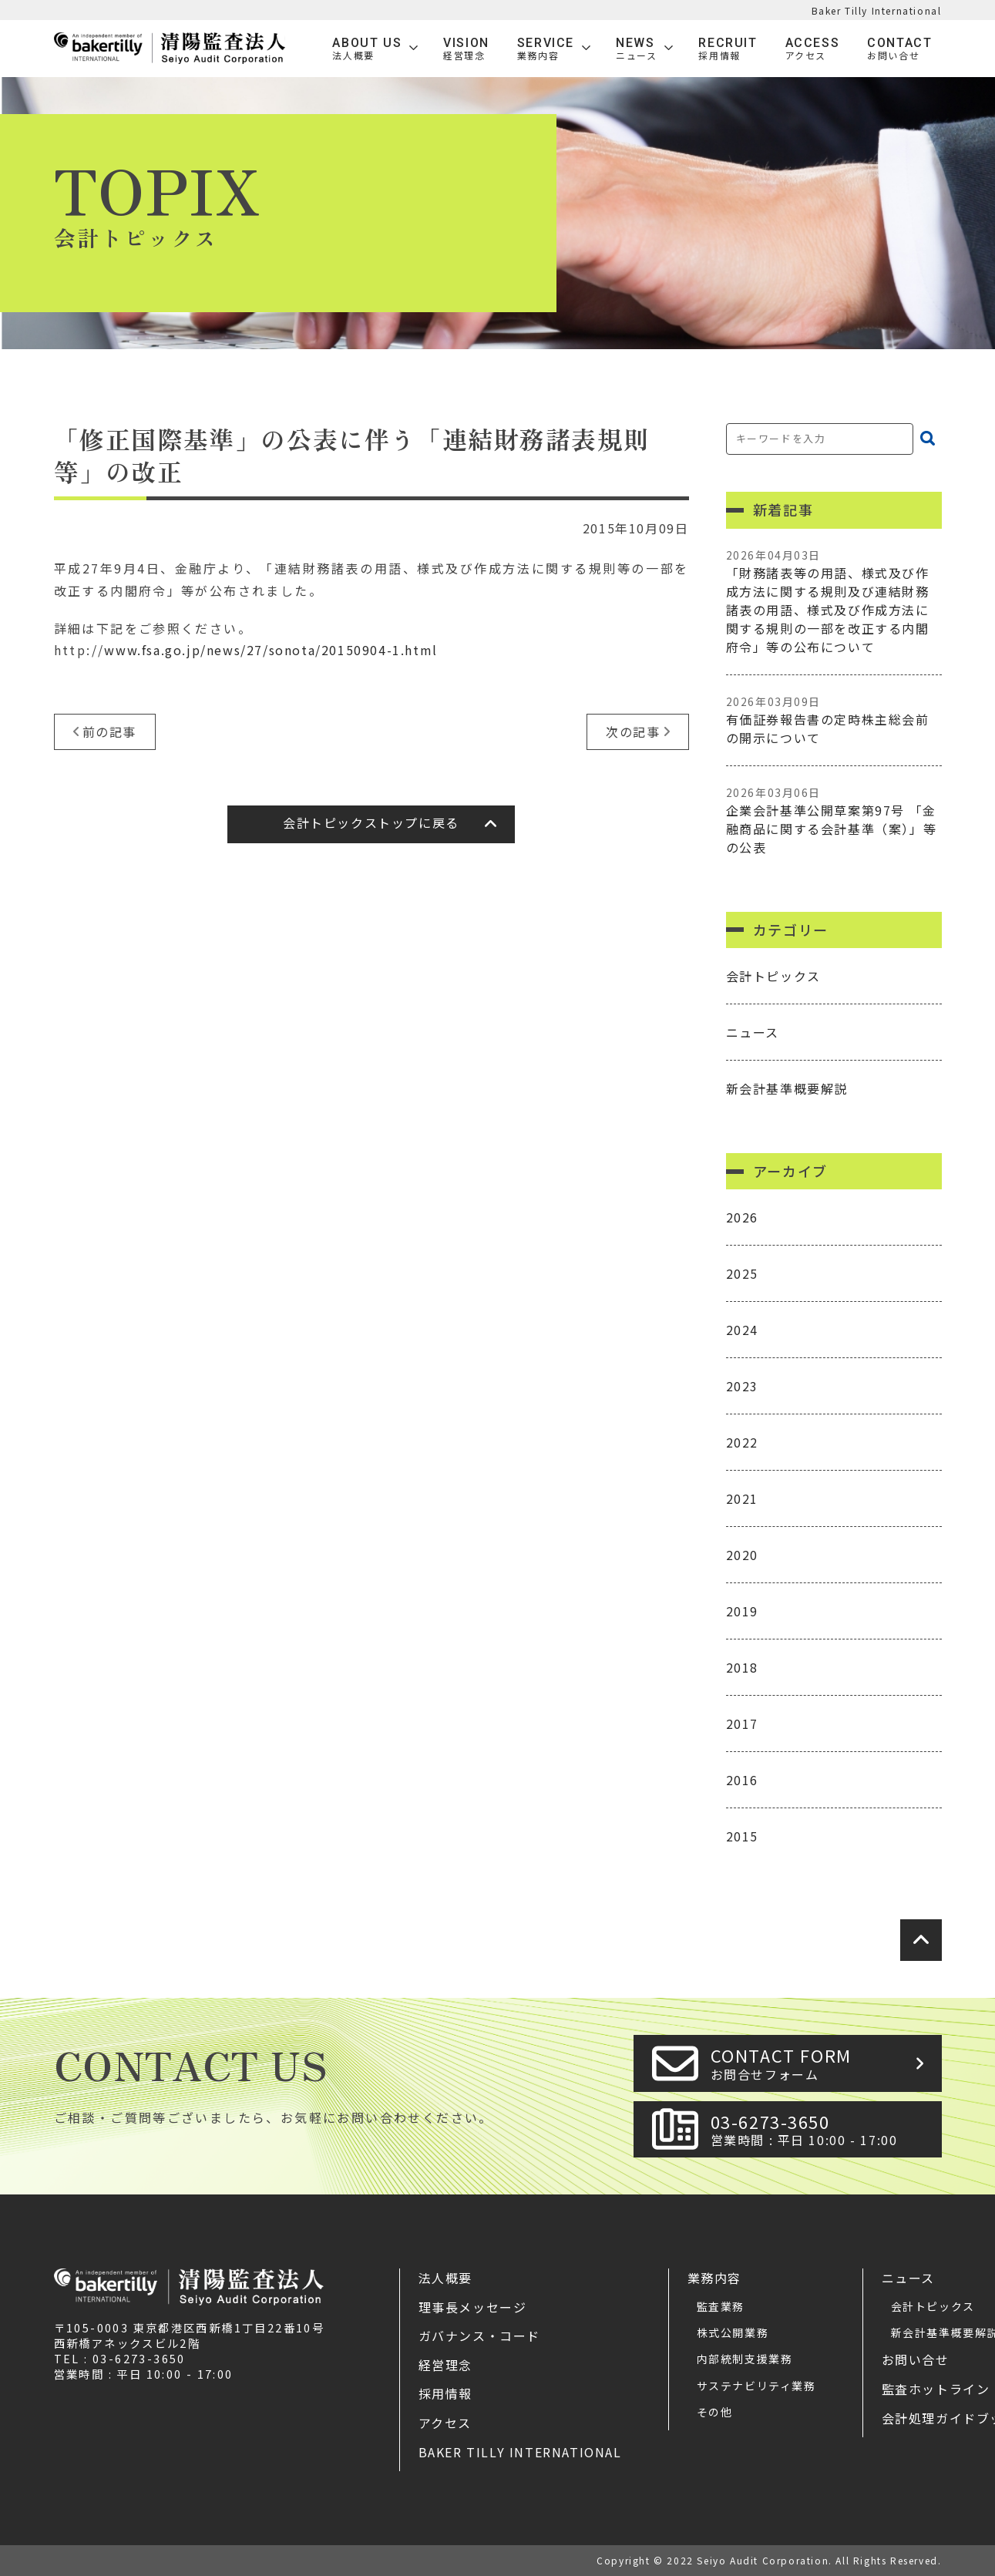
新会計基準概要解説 (787, 1088)
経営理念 (445, 2365)
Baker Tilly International (877, 10)
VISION (466, 48)
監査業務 (721, 2306)
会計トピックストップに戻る (371, 822)
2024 (742, 1329)
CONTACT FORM (822, 2063)
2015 (742, 1836)
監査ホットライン (936, 2388)
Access (812, 48)
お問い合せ (916, 2359)
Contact (899, 48)
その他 (715, 2412)
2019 (742, 1611)
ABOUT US (367, 48)
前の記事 (109, 731)
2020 (742, 1554)
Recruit (727, 48)
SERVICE (545, 48)
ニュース (752, 1032)
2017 (742, 1723)
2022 (742, 1442)
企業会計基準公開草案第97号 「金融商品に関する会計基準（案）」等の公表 (834, 820)
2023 (742, 1386)
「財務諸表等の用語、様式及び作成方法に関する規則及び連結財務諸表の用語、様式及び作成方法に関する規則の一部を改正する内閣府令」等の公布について (834, 601)
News (636, 48)
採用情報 (445, 2393)
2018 (742, 1667)
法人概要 (445, 2277)
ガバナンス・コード (479, 2335)
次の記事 (633, 731)
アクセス (445, 2422)
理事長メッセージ (473, 2307)
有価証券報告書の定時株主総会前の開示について (834, 720)
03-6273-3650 (822, 2129)
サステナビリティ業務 (756, 2385)
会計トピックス (773, 976)
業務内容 (714, 2277)
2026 (742, 1217)
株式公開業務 (733, 2332)
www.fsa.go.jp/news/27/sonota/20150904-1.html (270, 650)
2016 (742, 1780)
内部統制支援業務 (745, 2358)
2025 (742, 1273)
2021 (742, 1498)
